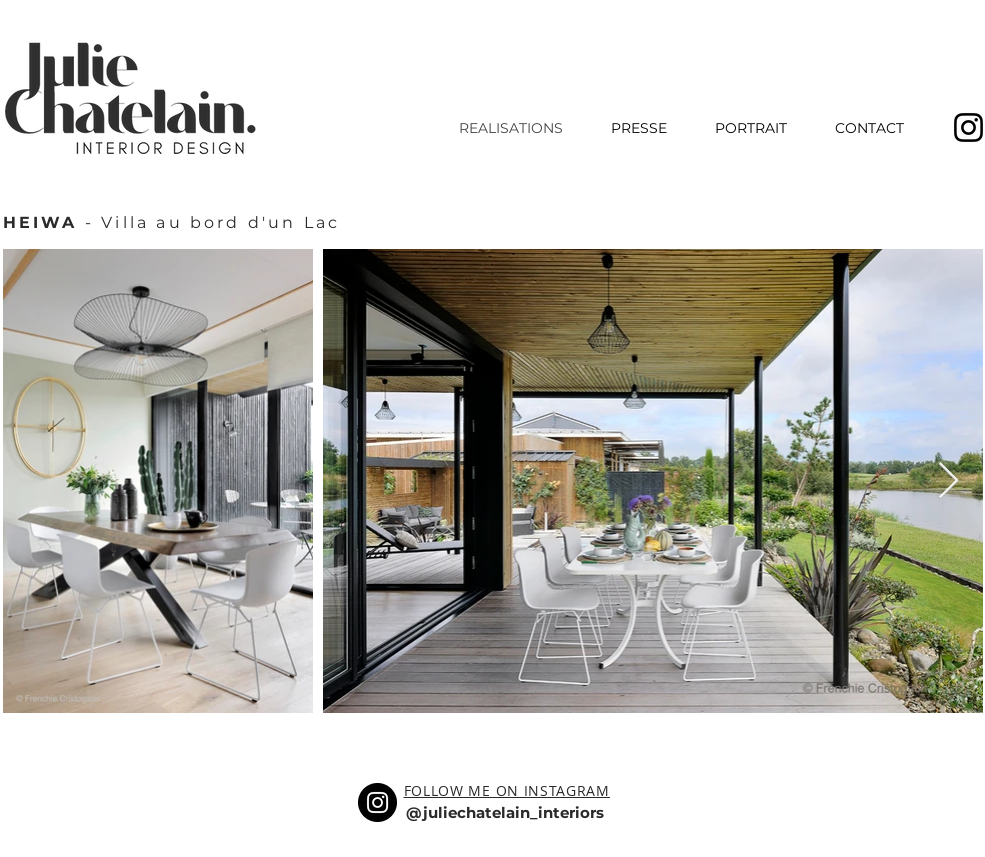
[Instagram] (377, 802)
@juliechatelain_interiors (505, 812)
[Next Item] (948, 481)
